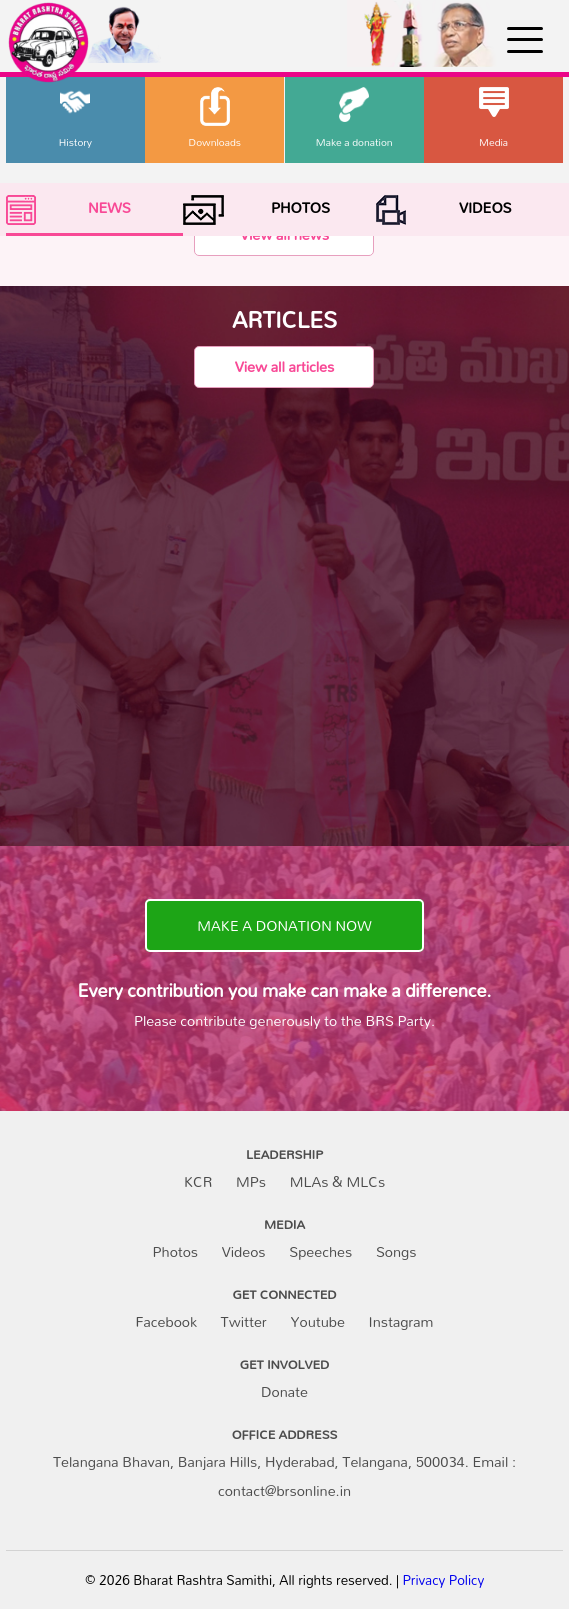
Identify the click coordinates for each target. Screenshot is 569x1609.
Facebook (165, 1321)
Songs (396, 1251)
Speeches (320, 1251)
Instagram (401, 1321)
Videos (244, 1251)
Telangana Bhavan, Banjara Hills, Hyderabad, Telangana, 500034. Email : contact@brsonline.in (284, 1476)
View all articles (284, 366)
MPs (251, 1181)
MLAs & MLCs (337, 1181)
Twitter (244, 1321)
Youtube (318, 1321)
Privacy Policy (443, 1580)
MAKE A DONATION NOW (284, 925)
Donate (284, 1391)
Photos (175, 1251)
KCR (198, 1181)
